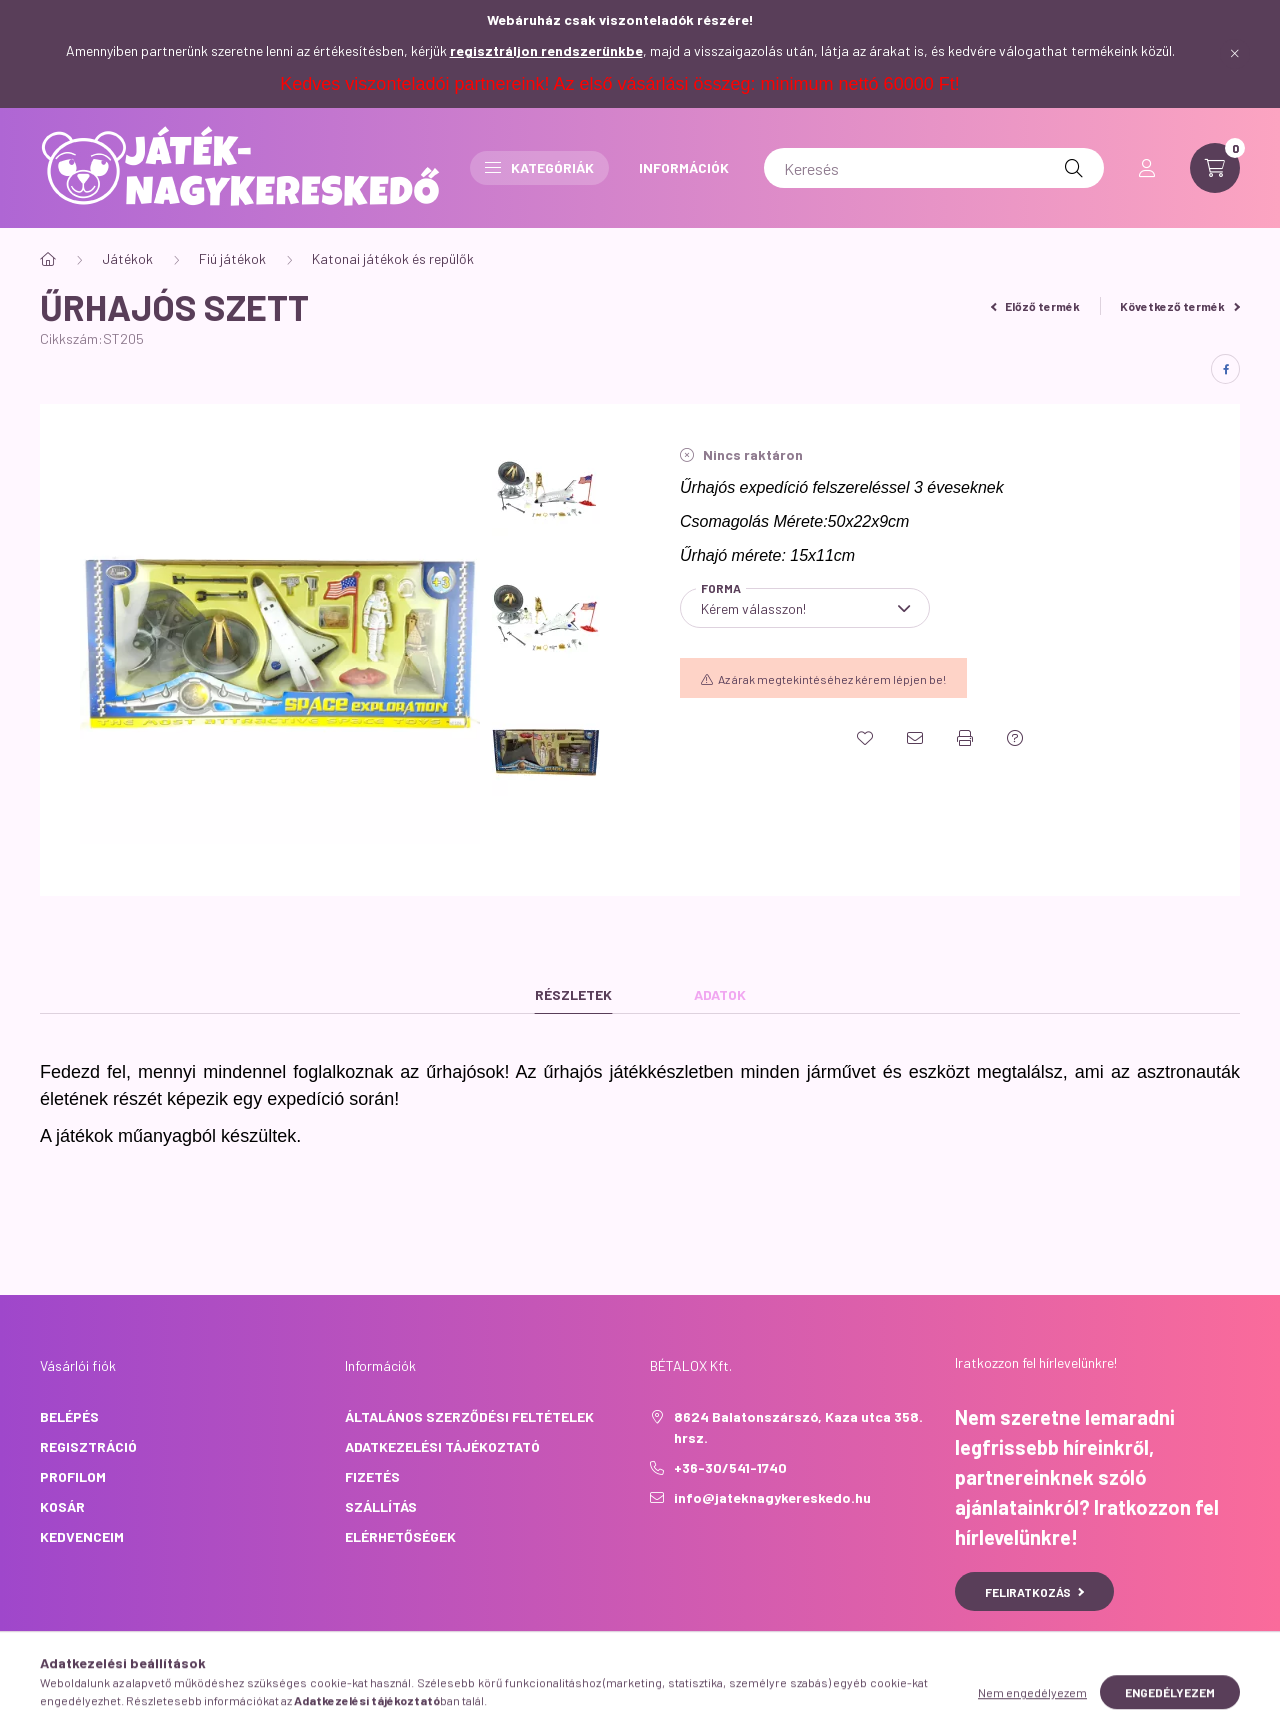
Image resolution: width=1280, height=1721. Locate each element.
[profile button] (1147, 168)
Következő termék (1180, 306)
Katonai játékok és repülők (393, 258)
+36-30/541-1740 (730, 1467)
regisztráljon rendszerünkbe (546, 50)
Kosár (62, 1506)
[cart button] (1215, 168)
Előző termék (1036, 306)
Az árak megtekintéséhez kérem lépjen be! (832, 679)
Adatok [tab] (720, 994)
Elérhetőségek (400, 1536)
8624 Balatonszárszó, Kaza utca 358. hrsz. (798, 1427)
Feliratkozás (1034, 1592)
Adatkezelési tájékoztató (442, 1446)
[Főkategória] (48, 259)
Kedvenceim (82, 1536)
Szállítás (381, 1506)
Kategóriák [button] (539, 167)
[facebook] (1225, 369)
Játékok (127, 258)
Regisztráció (88, 1446)
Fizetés (372, 1476)
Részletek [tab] (573, 994)
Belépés (69, 1416)
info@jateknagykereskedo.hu (772, 1497)
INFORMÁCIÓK (684, 167)
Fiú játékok (232, 258)
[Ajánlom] (915, 738)
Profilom (73, 1476)
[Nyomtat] (965, 738)
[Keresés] (934, 168)
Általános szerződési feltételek (469, 1416)
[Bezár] (1235, 54)
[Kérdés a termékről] (1015, 738)
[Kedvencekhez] (865, 738)
